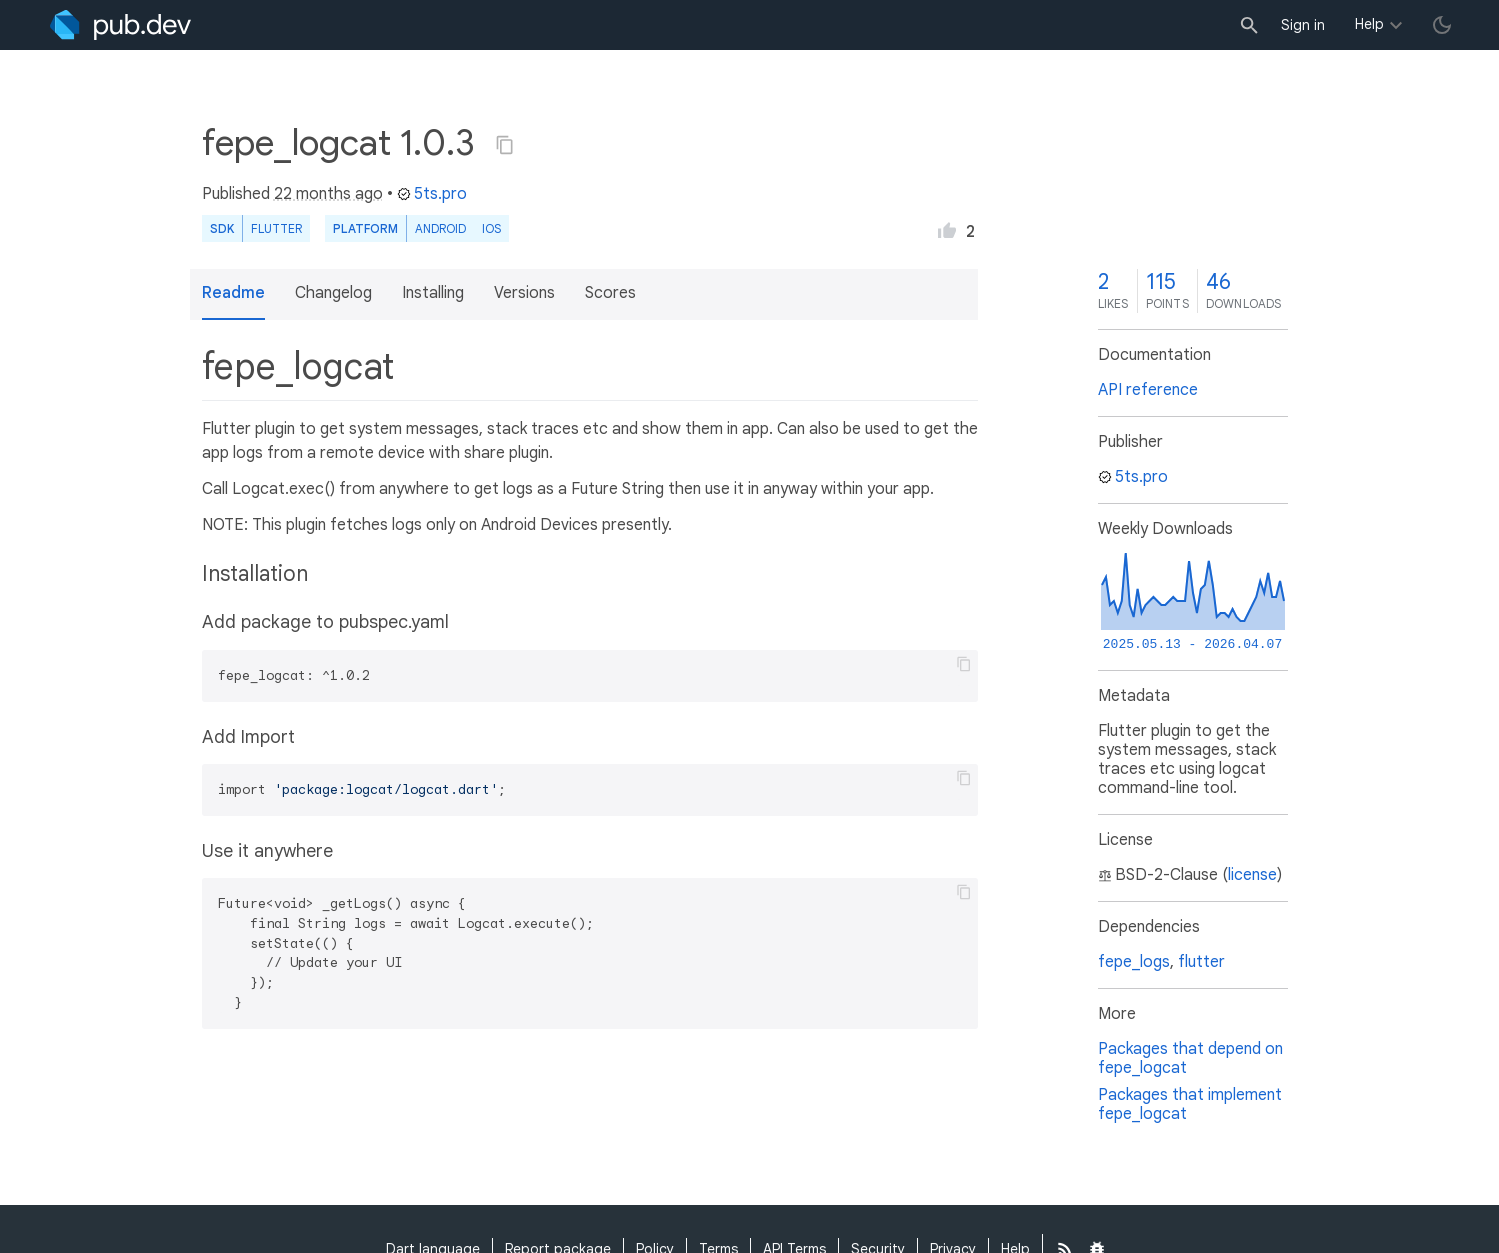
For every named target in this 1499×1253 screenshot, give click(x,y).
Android (440, 228)
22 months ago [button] (328, 194)
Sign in (1303, 25)
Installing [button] (433, 293)
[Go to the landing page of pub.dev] (120, 25)
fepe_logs (1134, 962)
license (1252, 875)
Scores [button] (610, 293)
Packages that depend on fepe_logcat (1190, 1058)
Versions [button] (524, 293)
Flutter (276, 228)
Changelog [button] (333, 293)
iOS (491, 228)
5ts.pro (432, 194)
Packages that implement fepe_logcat (1190, 1104)
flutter (1201, 962)
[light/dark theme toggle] (1442, 25)
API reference (1148, 390)
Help (1369, 24)
